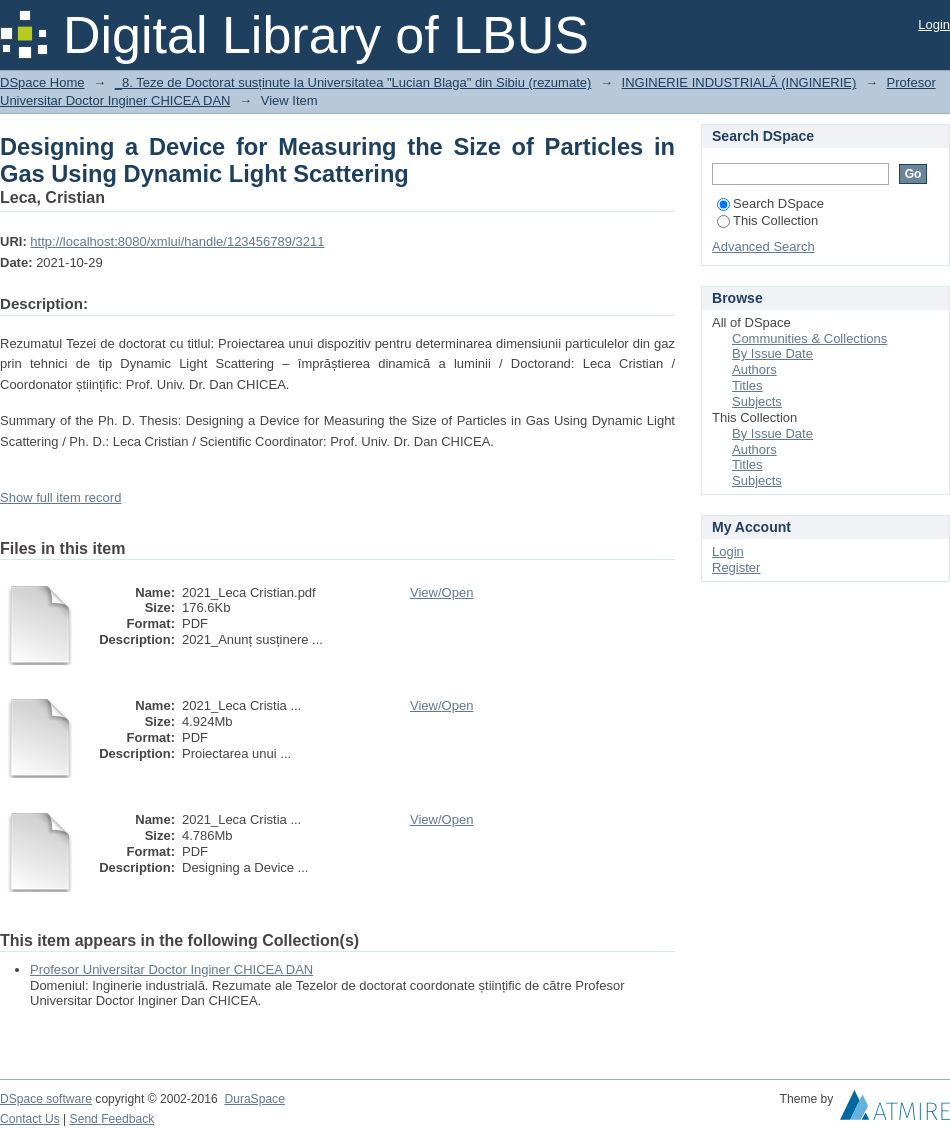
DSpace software (46, 1099)
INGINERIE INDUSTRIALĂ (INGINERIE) (739, 82)
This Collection (767, 220)
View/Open (441, 592)
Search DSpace (770, 203)
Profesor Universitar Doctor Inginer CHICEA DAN (171, 969)
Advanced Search (763, 246)
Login (934, 24)
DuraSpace (254, 1099)
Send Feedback (112, 1119)
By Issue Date (772, 353)
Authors (754, 369)
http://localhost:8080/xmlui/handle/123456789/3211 (177, 241)
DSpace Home (42, 82)
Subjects (757, 401)
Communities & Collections (809, 338)
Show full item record (60, 497)
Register (736, 567)
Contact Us (30, 1119)
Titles (747, 385)
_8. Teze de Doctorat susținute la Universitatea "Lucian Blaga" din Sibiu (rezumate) (353, 82)
